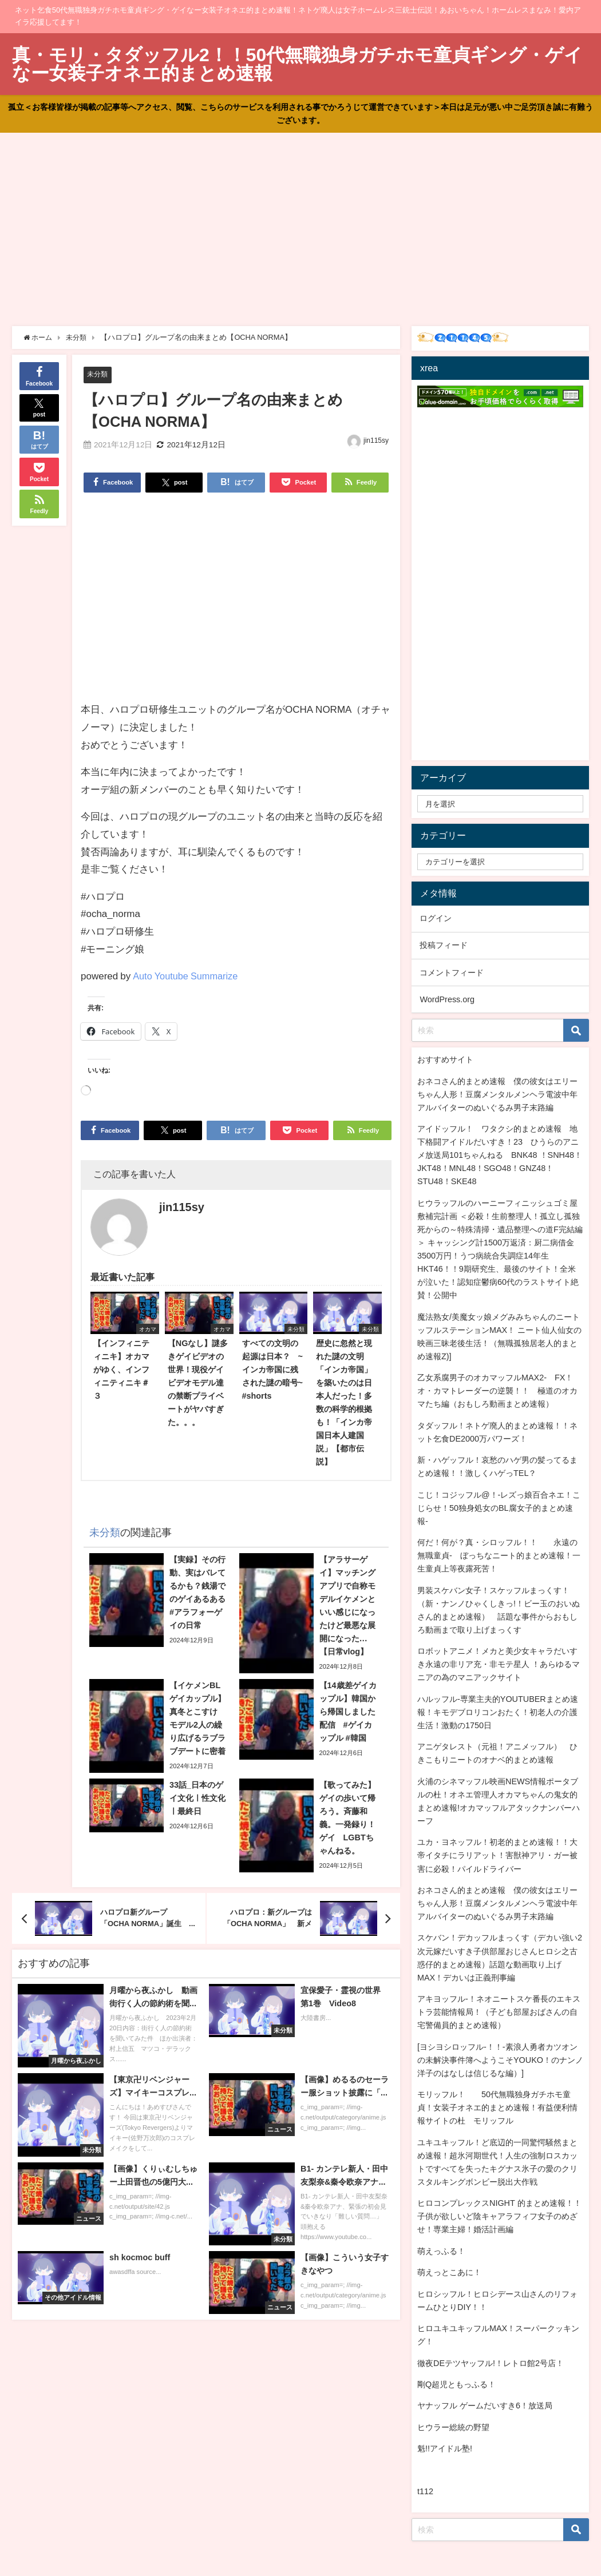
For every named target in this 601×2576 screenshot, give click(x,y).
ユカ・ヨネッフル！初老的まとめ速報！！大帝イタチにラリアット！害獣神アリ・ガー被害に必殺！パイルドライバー (497, 1855)
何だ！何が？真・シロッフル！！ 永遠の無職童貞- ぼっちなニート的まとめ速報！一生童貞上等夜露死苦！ (498, 1555)
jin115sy (376, 441)
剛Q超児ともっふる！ (456, 2384)
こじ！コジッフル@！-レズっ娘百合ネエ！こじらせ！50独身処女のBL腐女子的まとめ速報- (498, 1508)
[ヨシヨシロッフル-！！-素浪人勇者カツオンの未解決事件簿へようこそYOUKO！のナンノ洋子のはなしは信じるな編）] (500, 2060)
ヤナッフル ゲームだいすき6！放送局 (484, 2406)
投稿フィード (444, 945)
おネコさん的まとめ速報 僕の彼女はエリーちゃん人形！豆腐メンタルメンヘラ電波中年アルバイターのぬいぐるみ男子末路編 (497, 1094)
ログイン (436, 918)
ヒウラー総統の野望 (453, 2427)
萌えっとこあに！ (449, 2272)
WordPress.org (447, 999)
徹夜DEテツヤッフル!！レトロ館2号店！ (490, 2363)
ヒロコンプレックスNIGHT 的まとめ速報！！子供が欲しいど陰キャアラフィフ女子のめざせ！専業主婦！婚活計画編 (499, 2216)
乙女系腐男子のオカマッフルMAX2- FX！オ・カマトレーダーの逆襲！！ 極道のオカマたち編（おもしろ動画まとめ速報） (497, 1391)
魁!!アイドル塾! (444, 2448)
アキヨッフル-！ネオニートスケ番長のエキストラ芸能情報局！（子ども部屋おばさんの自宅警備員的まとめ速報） (498, 2012)
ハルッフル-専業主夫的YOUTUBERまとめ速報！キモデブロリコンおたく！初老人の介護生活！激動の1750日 (497, 1712)
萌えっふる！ (441, 2251)
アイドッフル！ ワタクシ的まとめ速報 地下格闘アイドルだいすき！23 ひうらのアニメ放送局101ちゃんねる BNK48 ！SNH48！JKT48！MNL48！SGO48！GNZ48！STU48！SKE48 (499, 1155)
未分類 (98, 374)
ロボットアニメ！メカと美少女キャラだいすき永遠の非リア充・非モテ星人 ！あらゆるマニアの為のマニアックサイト (498, 1664)
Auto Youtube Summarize (187, 976)
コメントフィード (452, 973)
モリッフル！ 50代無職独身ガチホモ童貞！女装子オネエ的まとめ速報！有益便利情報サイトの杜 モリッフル (497, 2107)
